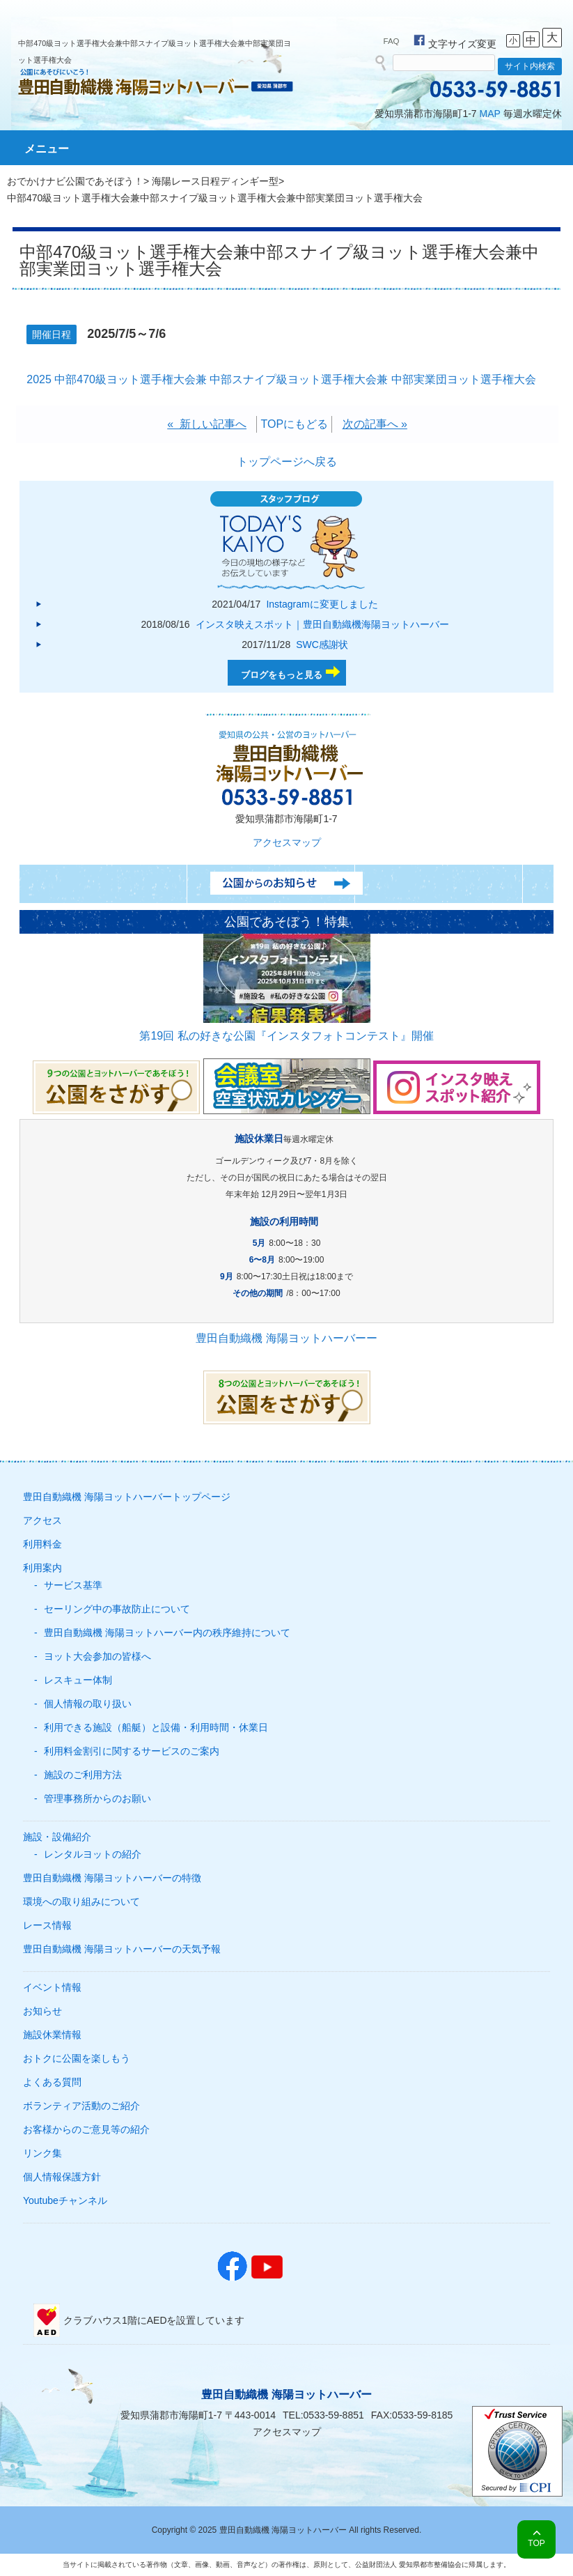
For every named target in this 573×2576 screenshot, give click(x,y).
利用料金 (42, 1544)
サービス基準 (73, 1585)
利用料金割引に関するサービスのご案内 (131, 1751)
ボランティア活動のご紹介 (81, 2105)
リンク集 (42, 2153)
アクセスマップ (287, 842)
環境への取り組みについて (81, 1901)
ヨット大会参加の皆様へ (97, 1656)
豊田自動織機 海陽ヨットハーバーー (286, 1338)
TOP (536, 2543)
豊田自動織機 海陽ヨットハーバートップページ (126, 1496)
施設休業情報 (52, 2034)
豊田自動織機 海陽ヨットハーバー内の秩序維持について (167, 1632)
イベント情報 (52, 1987)
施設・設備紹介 (57, 1836)
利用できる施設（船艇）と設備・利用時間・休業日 (156, 1727)
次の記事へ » (375, 424)
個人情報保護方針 (62, 2176)
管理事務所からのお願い (97, 1798)
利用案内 (42, 1567)
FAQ (392, 41)
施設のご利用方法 (83, 1774)
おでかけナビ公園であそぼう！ (75, 181)
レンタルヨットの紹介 (92, 1854)
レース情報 (47, 1925)
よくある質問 (52, 2082)
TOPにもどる (294, 424)
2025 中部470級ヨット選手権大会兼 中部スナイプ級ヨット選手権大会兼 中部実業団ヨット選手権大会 (281, 379)
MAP (490, 113)
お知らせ (42, 2010)
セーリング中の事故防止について (117, 1608)
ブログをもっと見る (281, 675)
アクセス (42, 1520)
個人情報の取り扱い (88, 1703)
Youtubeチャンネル (65, 2200)
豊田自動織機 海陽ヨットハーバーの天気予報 (122, 1948)
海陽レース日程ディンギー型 (215, 181)
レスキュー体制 (78, 1680)
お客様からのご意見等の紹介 (86, 2129)
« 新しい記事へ (206, 424)
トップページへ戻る (287, 462)
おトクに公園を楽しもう (76, 2058)
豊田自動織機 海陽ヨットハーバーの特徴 (112, 1877)
